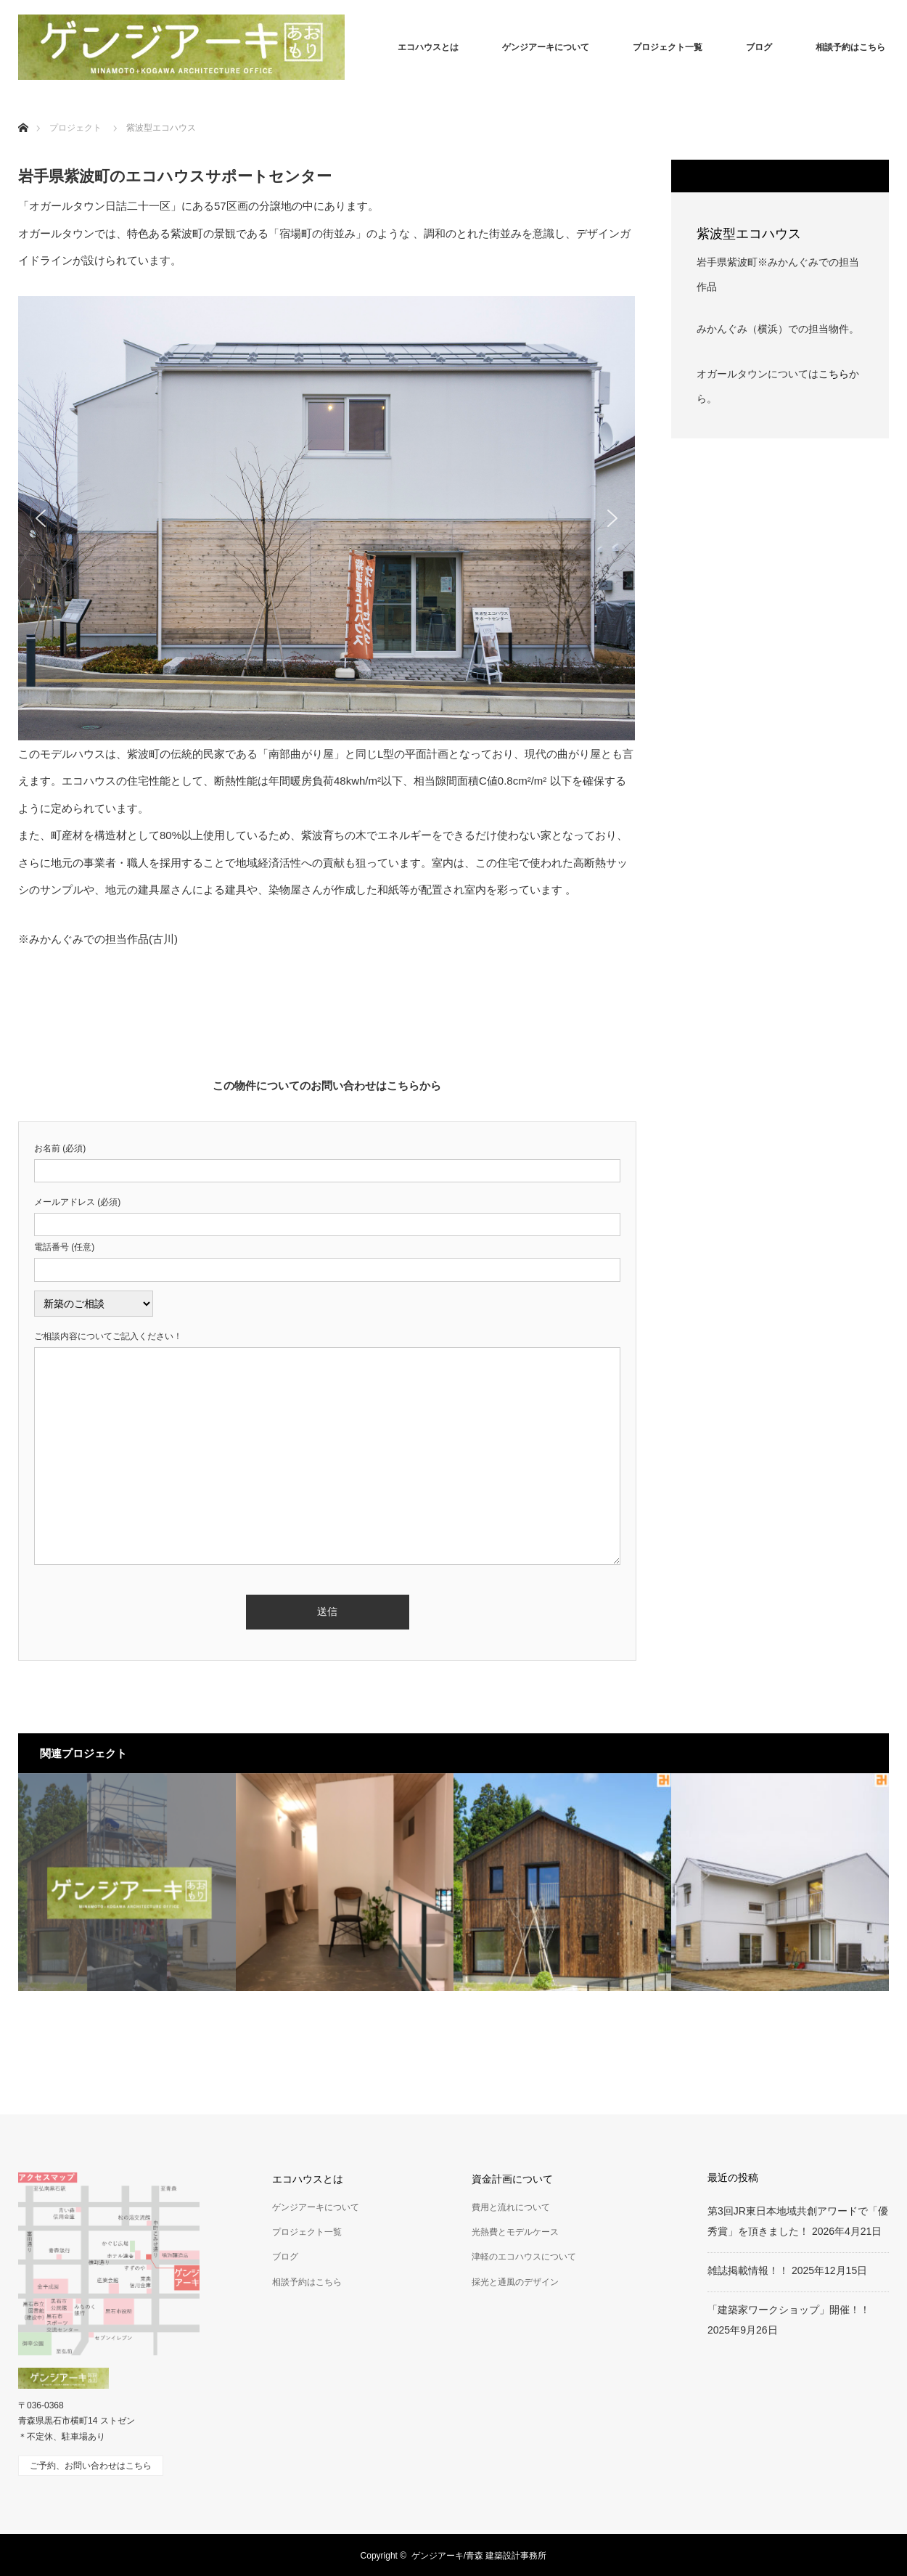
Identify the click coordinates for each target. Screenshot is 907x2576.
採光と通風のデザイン (515, 2282)
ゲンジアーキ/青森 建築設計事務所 (479, 2556)
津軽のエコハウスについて (524, 2257)
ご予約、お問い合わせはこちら (91, 2466)
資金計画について (512, 2179)
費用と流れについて (511, 2207)
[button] (40, 518)
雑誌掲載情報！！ (748, 2270)
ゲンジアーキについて (545, 47)
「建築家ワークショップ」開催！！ (788, 2309)
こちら (833, 374)
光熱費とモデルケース (515, 2232)
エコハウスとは (428, 47)
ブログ (759, 47)
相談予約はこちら (850, 47)
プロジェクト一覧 (667, 47)
